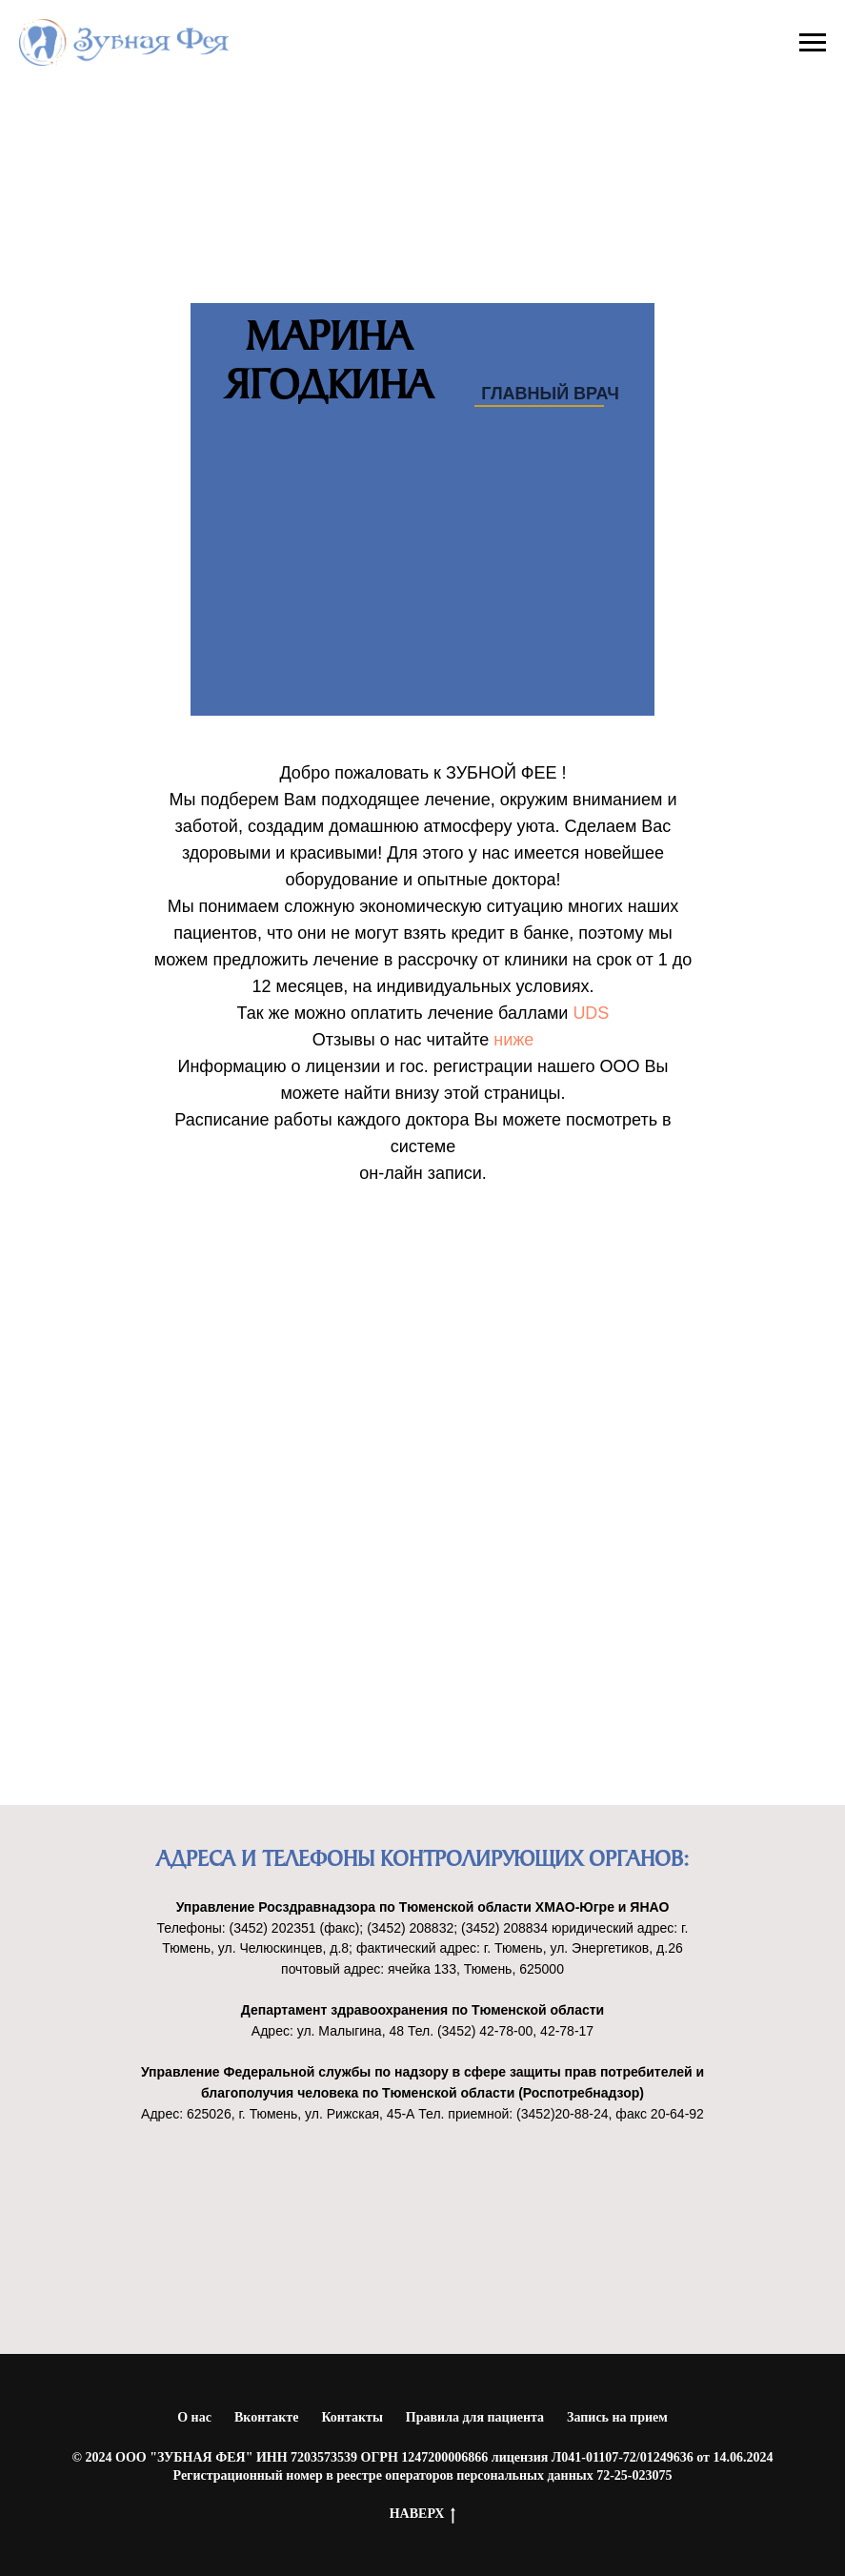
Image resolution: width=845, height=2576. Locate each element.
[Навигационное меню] (812, 42)
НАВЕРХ (423, 2515)
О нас (194, 2417)
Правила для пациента (475, 2417)
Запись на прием (617, 2417)
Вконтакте (266, 2417)
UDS (591, 1013)
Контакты (351, 2417)
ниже (513, 1039)
